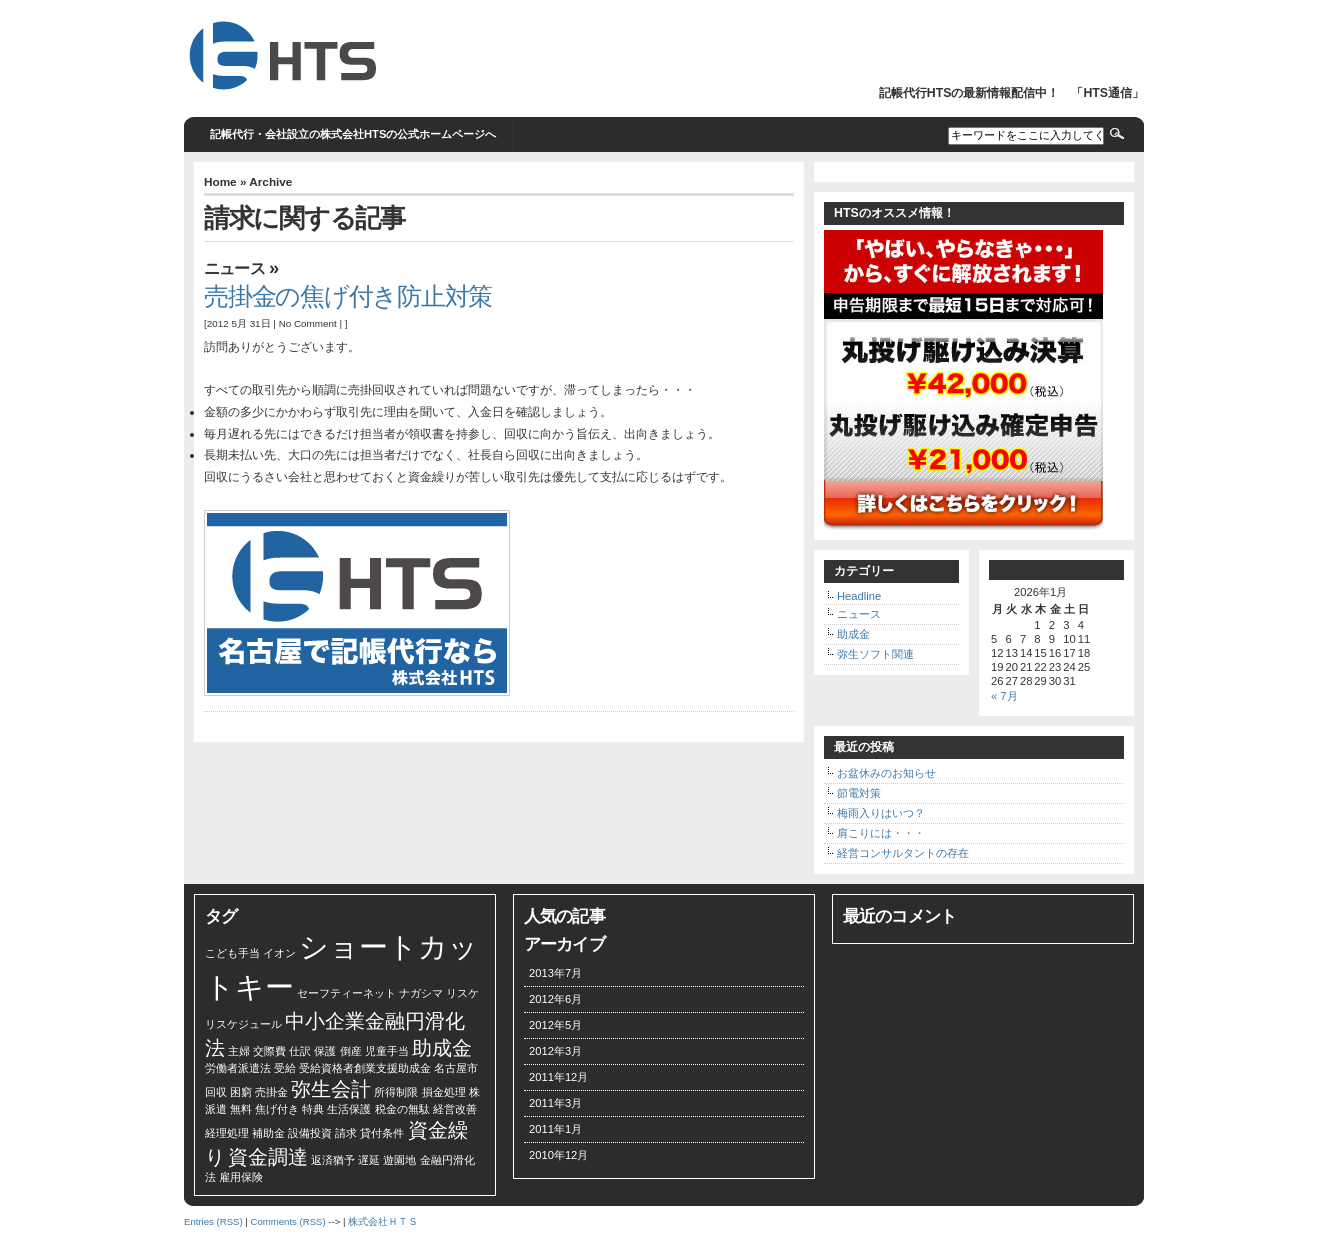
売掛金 (271, 1092)
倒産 (351, 1051)
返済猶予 (333, 1160)
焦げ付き (277, 1109)
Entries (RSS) (213, 1221)
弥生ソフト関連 (875, 654)
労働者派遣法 (238, 1068)
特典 (313, 1109)
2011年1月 (555, 1129)
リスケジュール (243, 1024)
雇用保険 (241, 1177)
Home (220, 181)
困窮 (241, 1092)
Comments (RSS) (287, 1221)
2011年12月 (558, 1077)
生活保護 (349, 1109)
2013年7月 (555, 973)
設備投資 (310, 1133)
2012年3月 (555, 1051)
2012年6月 (555, 999)
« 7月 (1004, 696)
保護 (325, 1051)
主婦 (239, 1051)
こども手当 (232, 953)
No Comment (308, 323)
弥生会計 (331, 1089)
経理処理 (227, 1133)
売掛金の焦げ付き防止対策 (348, 296)
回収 (216, 1092)
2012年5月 (555, 1025)
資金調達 (268, 1157)
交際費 (269, 1051)
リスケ (462, 993)
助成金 (853, 634)
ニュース (234, 268)
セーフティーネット (346, 993)
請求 (346, 1133)
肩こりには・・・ (881, 833)
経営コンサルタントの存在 (903, 853)
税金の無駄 (402, 1109)
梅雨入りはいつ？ (881, 813)
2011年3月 (555, 1103)
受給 (285, 1068)
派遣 (216, 1109)
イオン (279, 953)
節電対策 (859, 793)
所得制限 (396, 1092)
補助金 (268, 1133)
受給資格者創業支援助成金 (365, 1068)
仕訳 (300, 1051)
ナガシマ (421, 993)
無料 (241, 1109)
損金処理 (444, 1092)
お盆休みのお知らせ (886, 773)
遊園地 (399, 1160)
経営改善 (455, 1109)
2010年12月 (558, 1155)
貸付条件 (382, 1133)
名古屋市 (456, 1068)
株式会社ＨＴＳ (383, 1221)
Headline (859, 596)
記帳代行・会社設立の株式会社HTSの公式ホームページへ (353, 134)
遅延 (369, 1160)
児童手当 (387, 1051)
